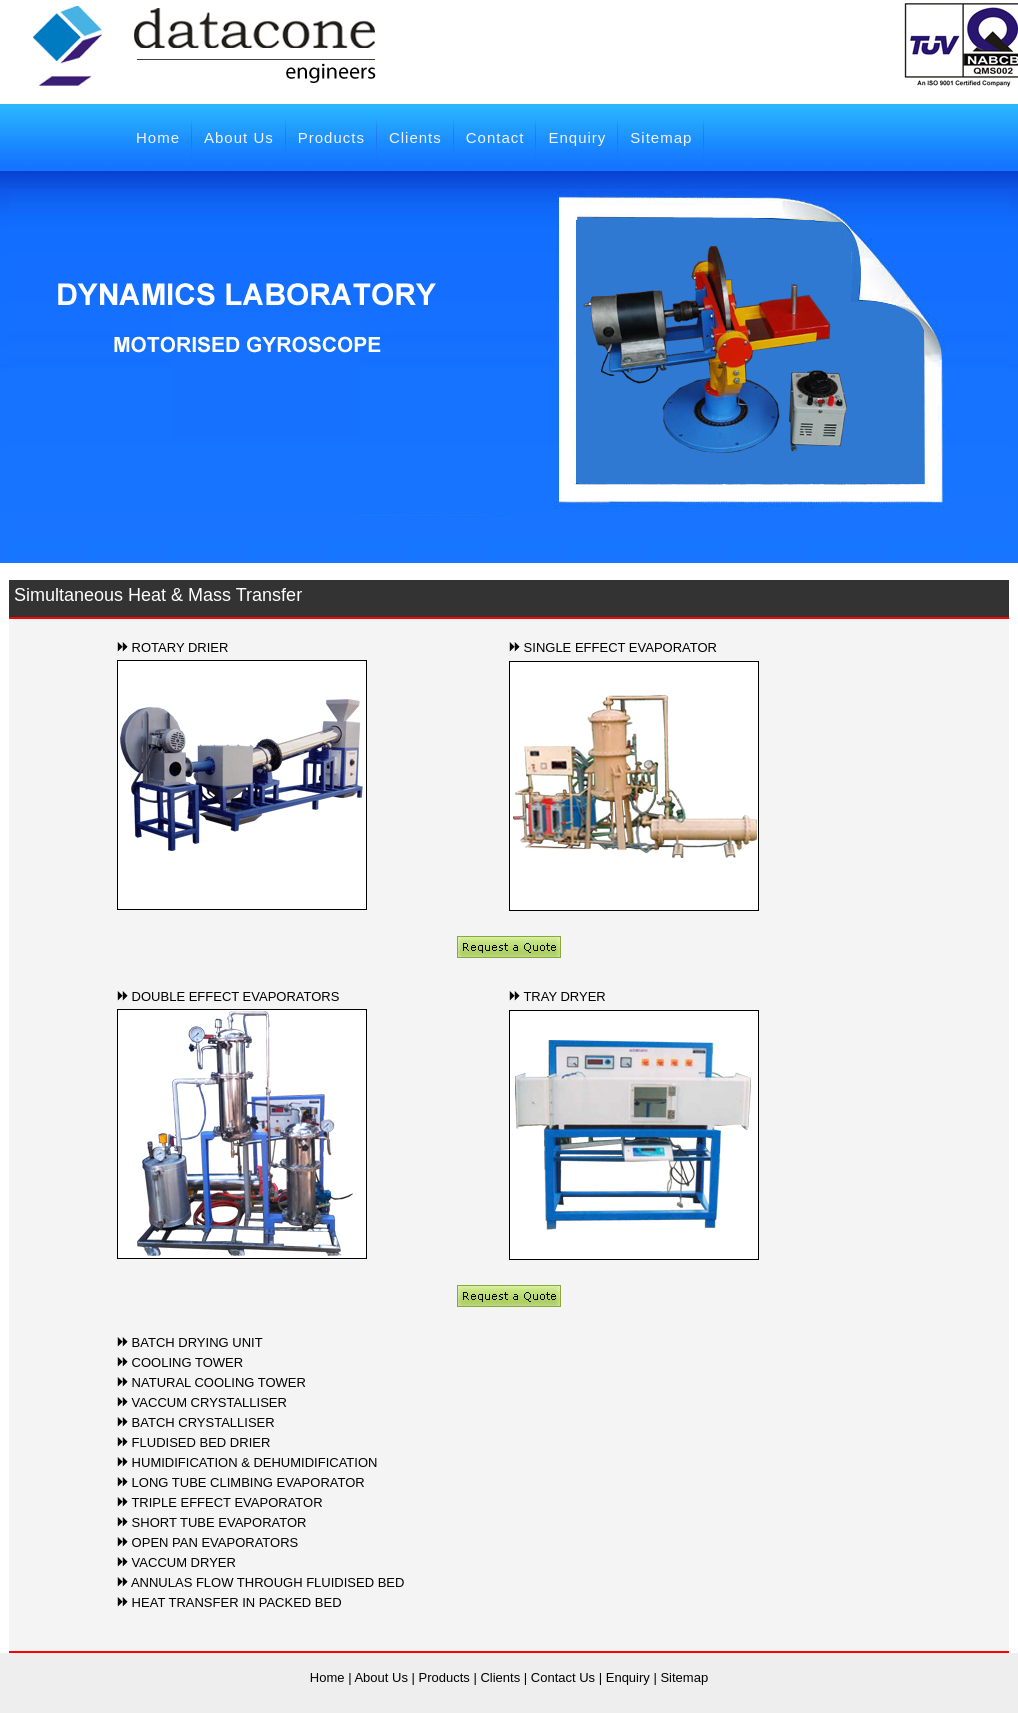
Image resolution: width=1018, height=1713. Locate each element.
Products (331, 137)
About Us (239, 137)
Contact (495, 137)
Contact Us (563, 1677)
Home (158, 137)
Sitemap (661, 137)
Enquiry (577, 137)
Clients (415, 137)
